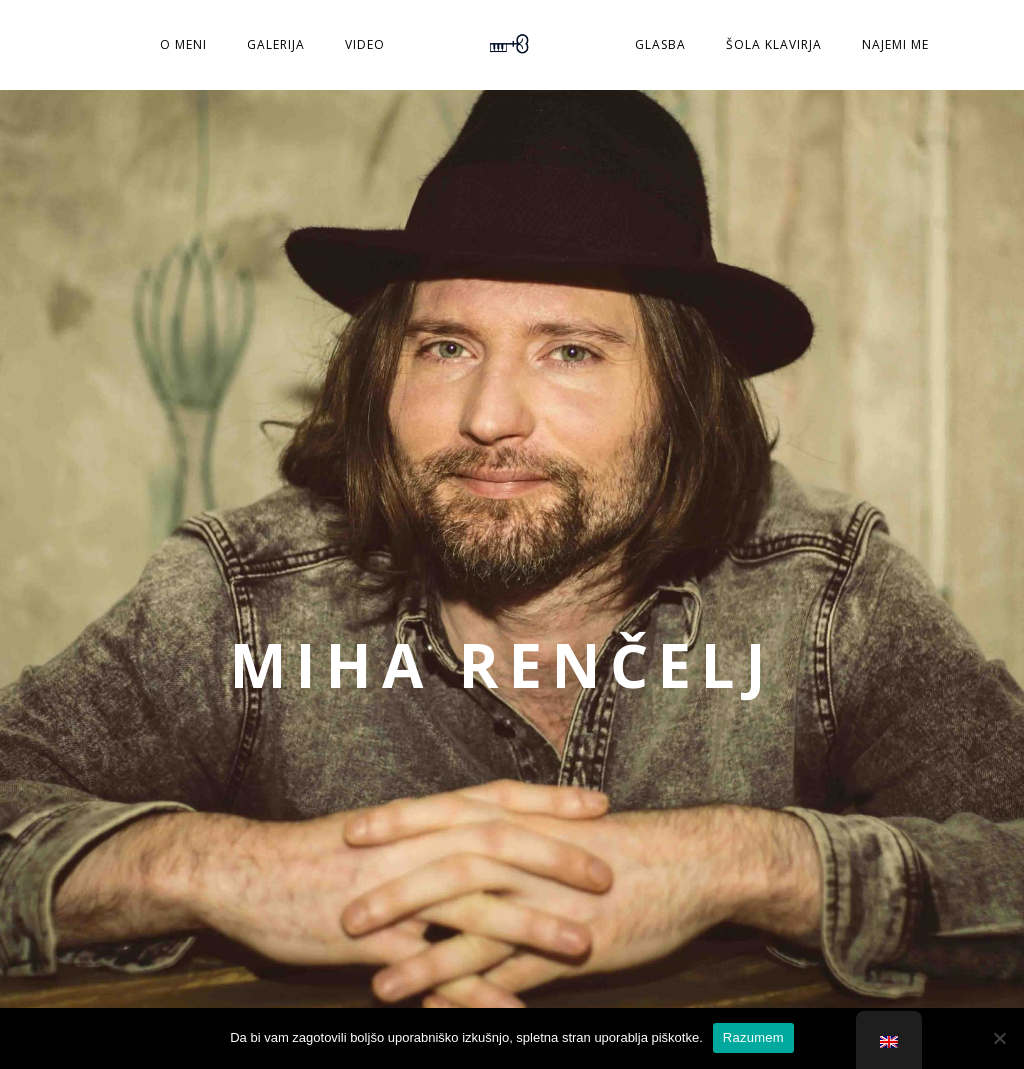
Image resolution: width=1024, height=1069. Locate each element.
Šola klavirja (774, 44)
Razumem (753, 1037)
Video (365, 44)
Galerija (276, 44)
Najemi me (895, 44)
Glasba (660, 44)
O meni (183, 44)
